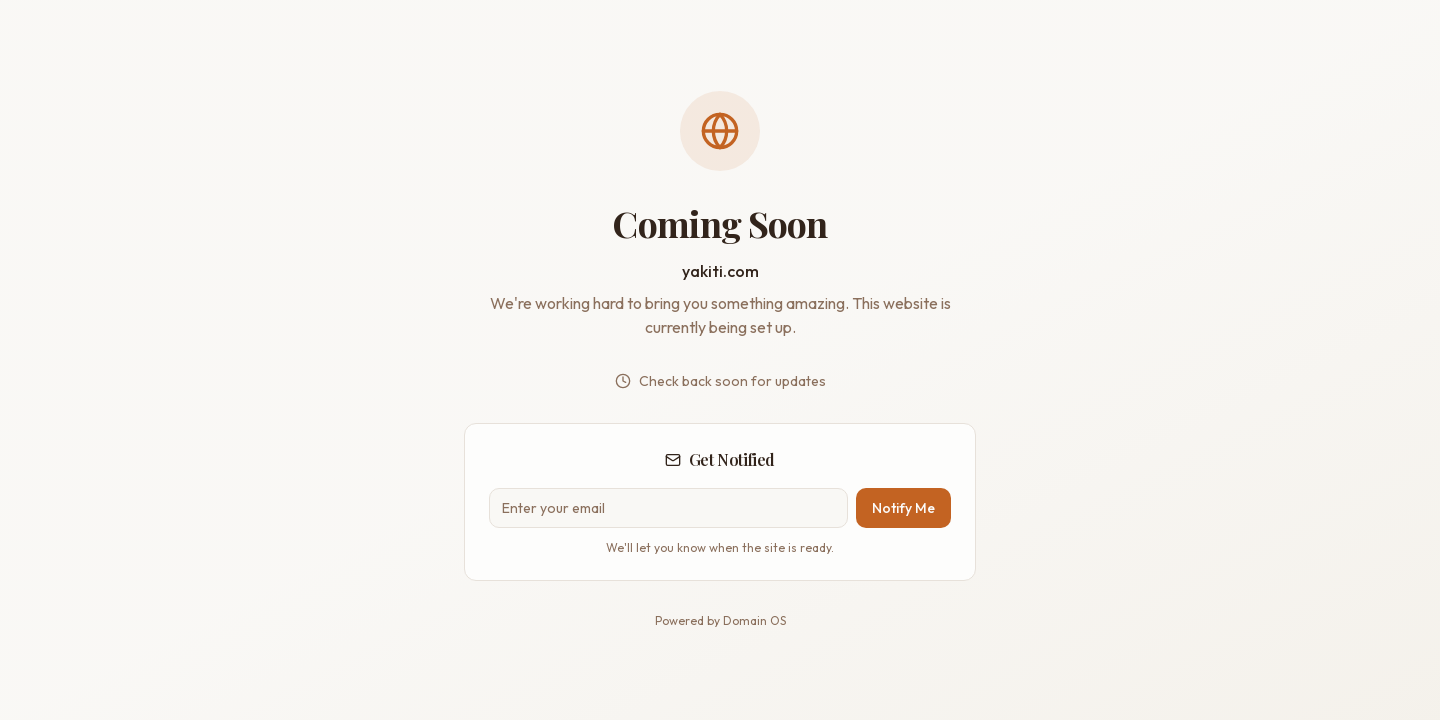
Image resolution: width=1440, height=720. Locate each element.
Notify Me (903, 508)
